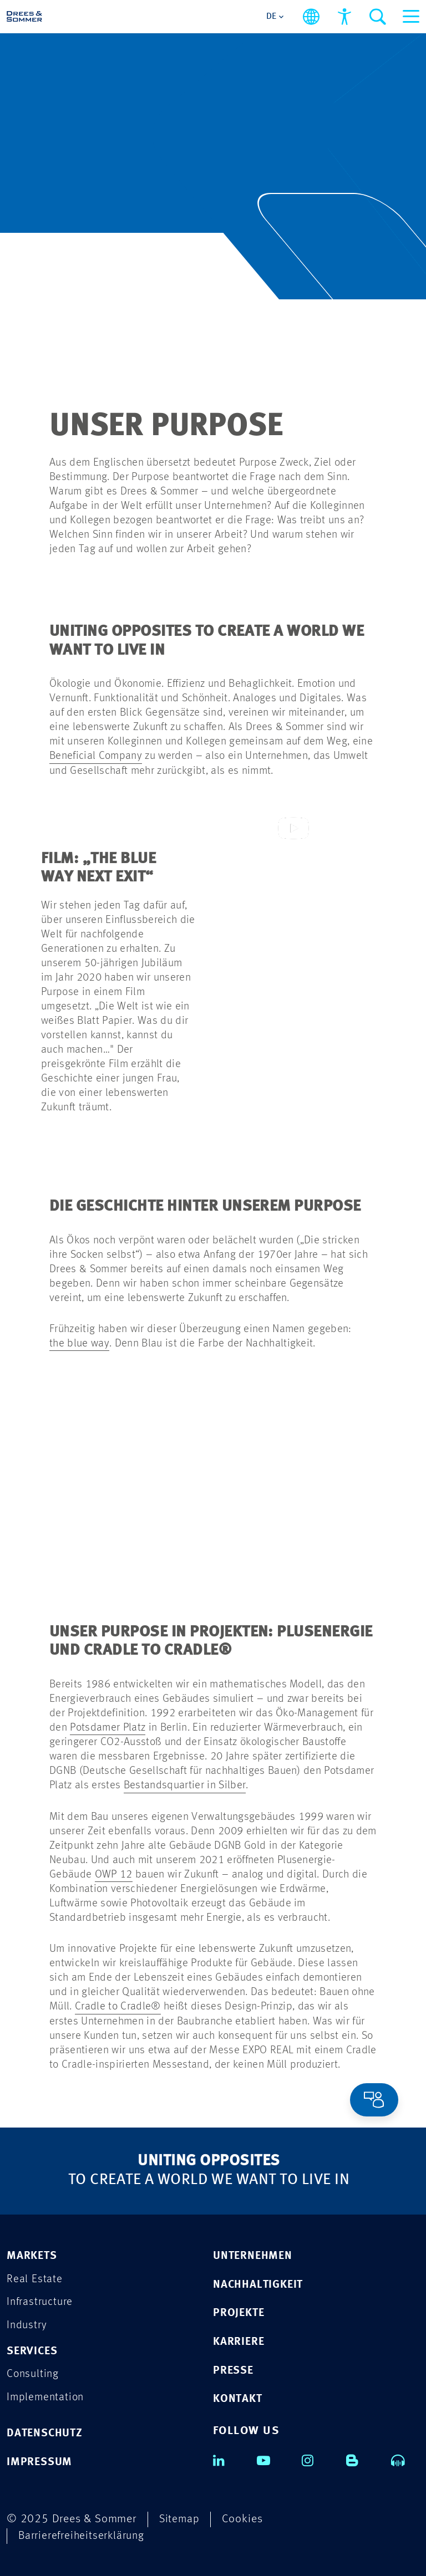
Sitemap (180, 2518)
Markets (33, 2254)
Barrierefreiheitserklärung (83, 2535)
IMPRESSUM (40, 2461)
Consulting (34, 2373)
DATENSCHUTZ (46, 2433)
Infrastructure (41, 2301)
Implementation (47, 2396)
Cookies (243, 2518)
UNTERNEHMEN (254, 2254)
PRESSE (234, 2369)
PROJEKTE (239, 2312)
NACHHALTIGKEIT (259, 2283)
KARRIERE (239, 2341)
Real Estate (35, 2277)
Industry (27, 2324)
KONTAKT (239, 2398)
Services (33, 2350)
